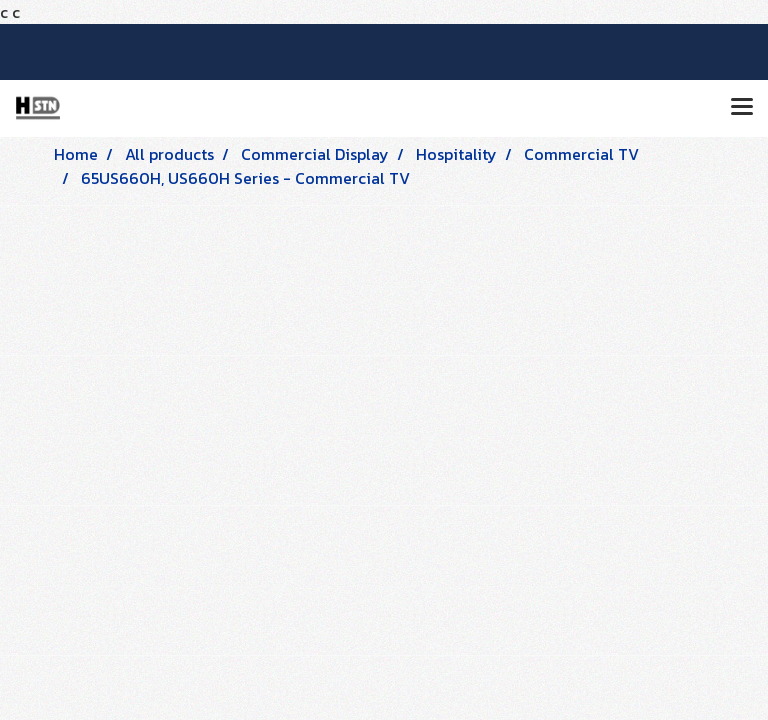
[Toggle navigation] (742, 108)
